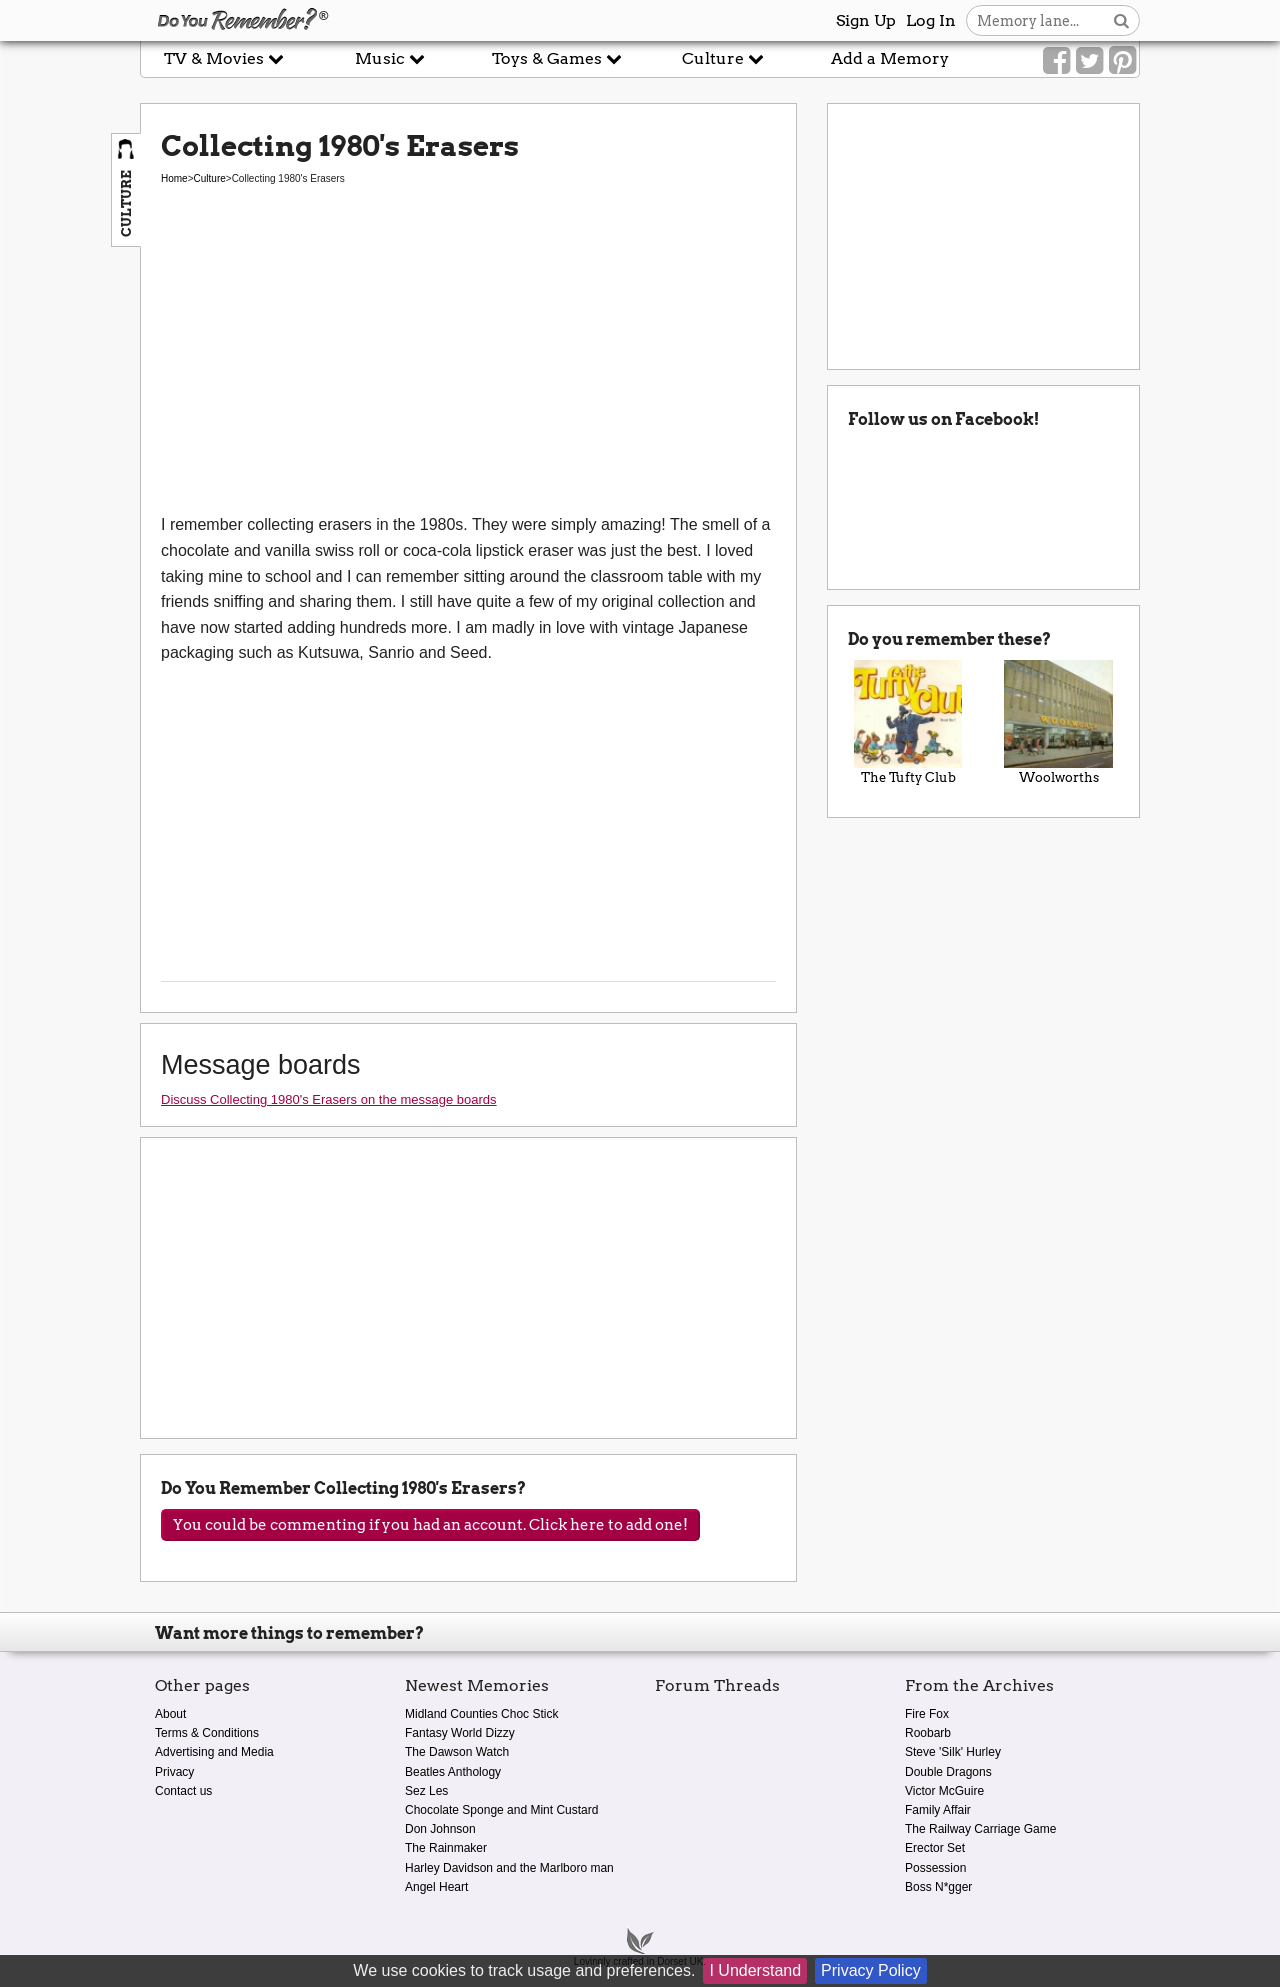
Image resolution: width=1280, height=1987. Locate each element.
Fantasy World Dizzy (460, 1733)
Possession (935, 1868)
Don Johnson (440, 1829)
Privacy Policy (871, 1970)
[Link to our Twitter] (1089, 61)
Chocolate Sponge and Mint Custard (501, 1810)
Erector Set (935, 1848)
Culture (723, 58)
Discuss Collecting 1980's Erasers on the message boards (329, 1099)
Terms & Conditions (207, 1733)
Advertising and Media (214, 1752)
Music (390, 58)
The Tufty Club (908, 723)
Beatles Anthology (453, 1772)
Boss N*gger (938, 1887)
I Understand (755, 1970)
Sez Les (426, 1791)
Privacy (174, 1772)
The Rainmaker (446, 1848)
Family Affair (938, 1810)
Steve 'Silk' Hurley (953, 1752)
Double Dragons (948, 1772)
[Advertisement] (468, 362)
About (170, 1714)
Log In (931, 20)
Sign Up (866, 20)
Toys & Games (557, 58)
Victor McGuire (944, 1791)
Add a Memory (890, 58)
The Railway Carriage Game (980, 1829)
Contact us (183, 1791)
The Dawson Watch (457, 1752)
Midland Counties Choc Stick (481, 1714)
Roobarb (928, 1733)
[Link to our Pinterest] (1122, 61)
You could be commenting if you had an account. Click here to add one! (430, 1525)
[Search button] (1121, 20)
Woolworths (1058, 723)
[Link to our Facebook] (1056, 61)
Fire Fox (927, 1714)
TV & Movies (224, 58)
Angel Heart (436, 1887)
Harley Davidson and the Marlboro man (509, 1868)
